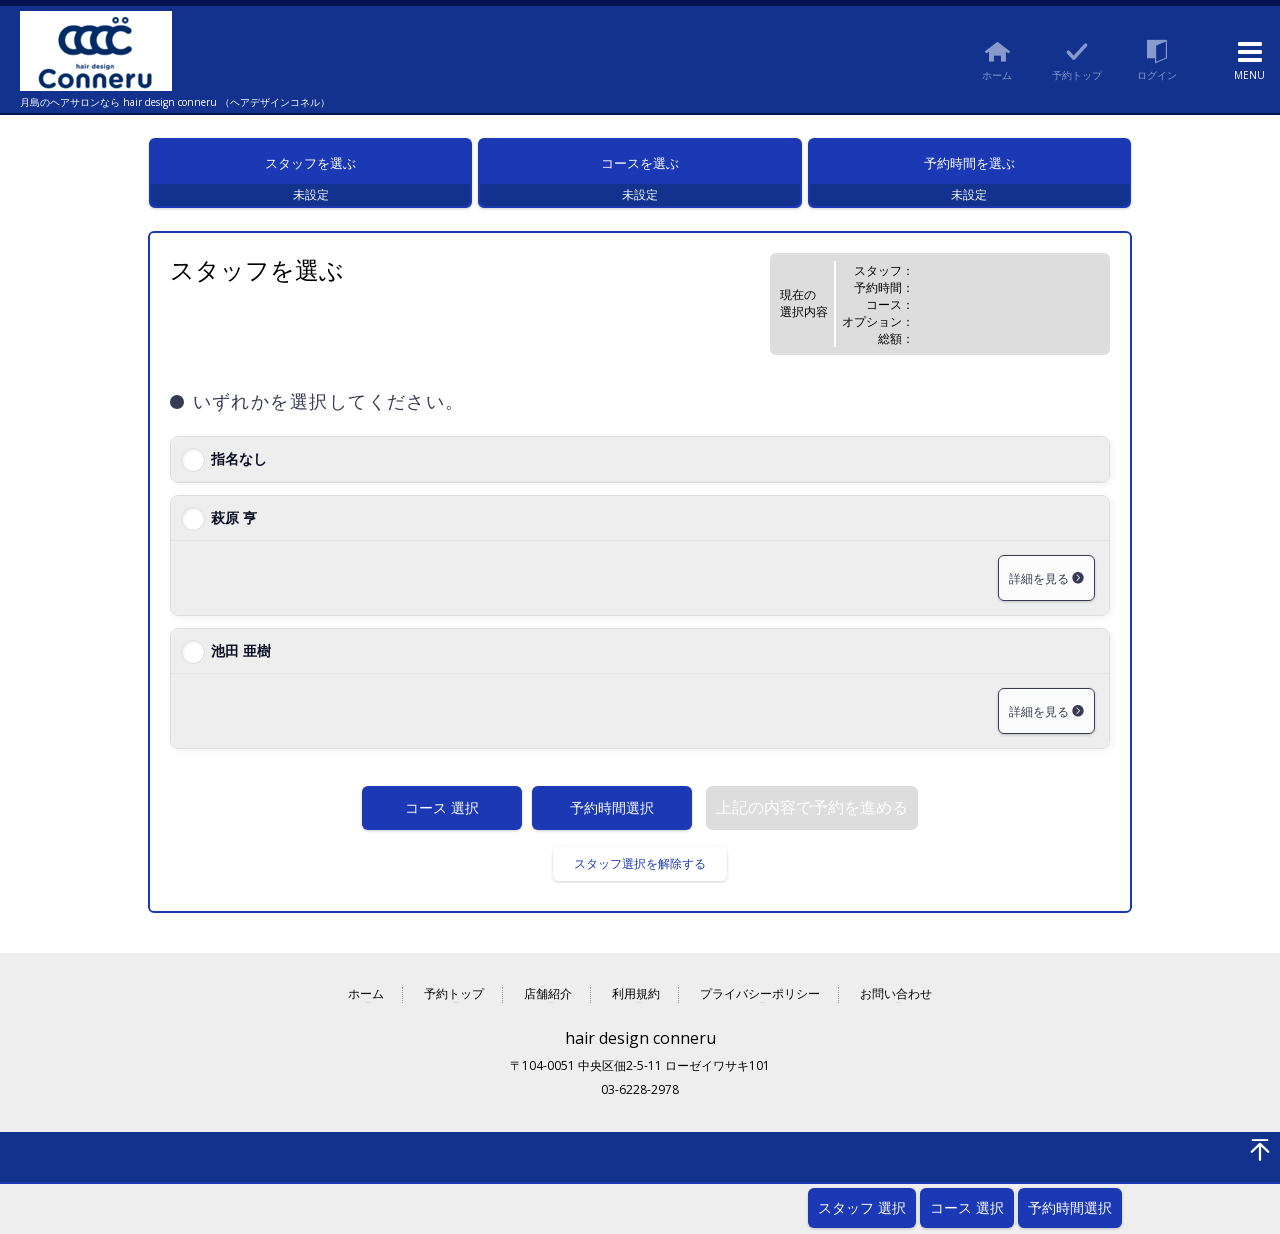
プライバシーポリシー (760, 1006)
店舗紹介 (548, 1006)
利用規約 (636, 1006)
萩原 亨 (234, 529)
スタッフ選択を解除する (640, 875)
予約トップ (454, 1006)
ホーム (366, 1006)
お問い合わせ (896, 1006)
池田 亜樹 (241, 662)
